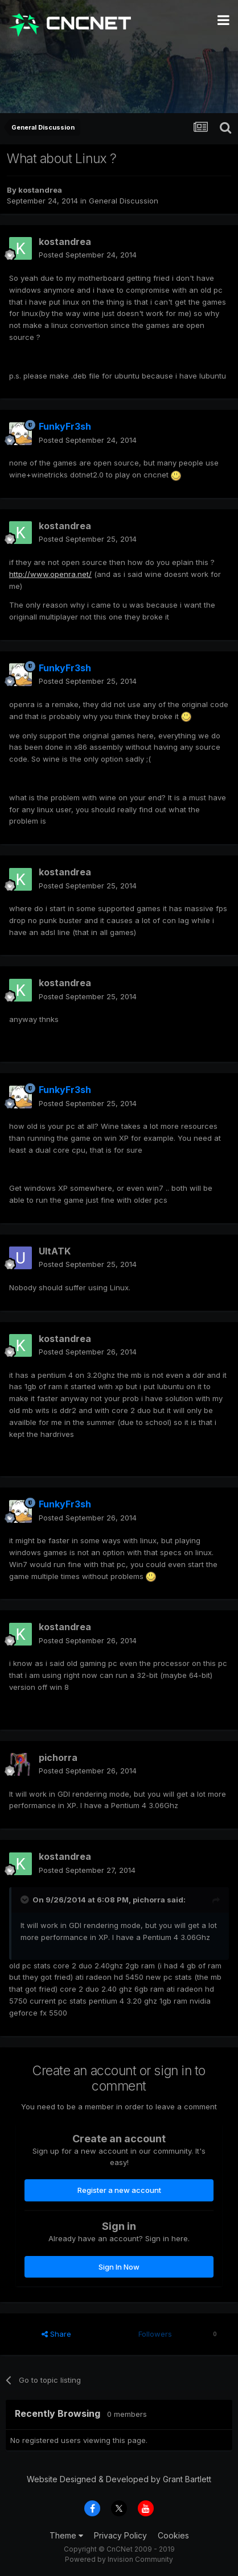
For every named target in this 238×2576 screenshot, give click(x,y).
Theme (66, 2535)
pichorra (58, 1757)
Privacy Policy (120, 2535)
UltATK (55, 1251)
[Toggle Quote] (25, 1899)
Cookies (173, 2535)
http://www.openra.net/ (50, 574)
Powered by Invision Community (119, 2559)
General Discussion (123, 200)
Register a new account (119, 2190)
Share (56, 2333)
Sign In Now (119, 2266)
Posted (88, 254)
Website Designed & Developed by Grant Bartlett (119, 2479)
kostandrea (40, 189)
